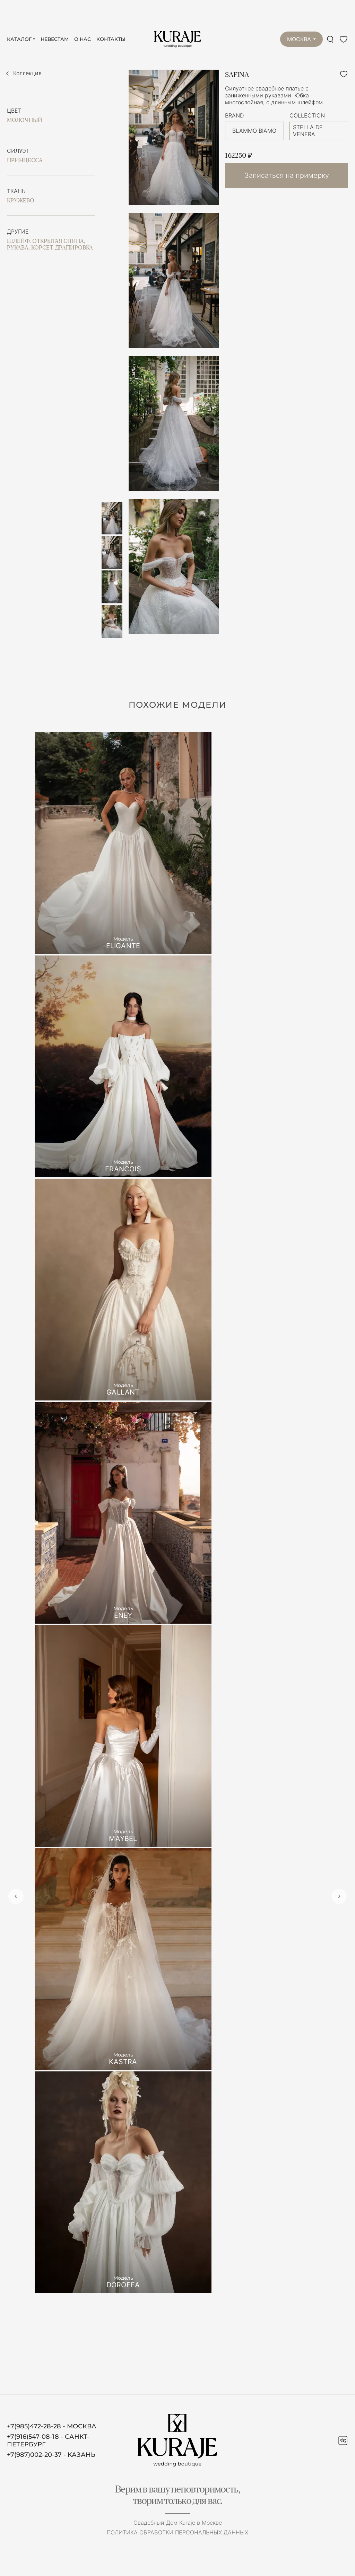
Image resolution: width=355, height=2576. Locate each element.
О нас (82, 39)
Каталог (19, 39)
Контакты (110, 39)
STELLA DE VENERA (308, 131)
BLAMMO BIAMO (254, 130)
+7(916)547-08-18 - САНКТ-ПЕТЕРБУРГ (48, 2440)
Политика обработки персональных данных (177, 2532)
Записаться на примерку (286, 175)
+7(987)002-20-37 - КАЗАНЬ (51, 2455)
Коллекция (27, 73)
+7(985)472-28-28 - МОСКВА (51, 2426)
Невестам (55, 39)
